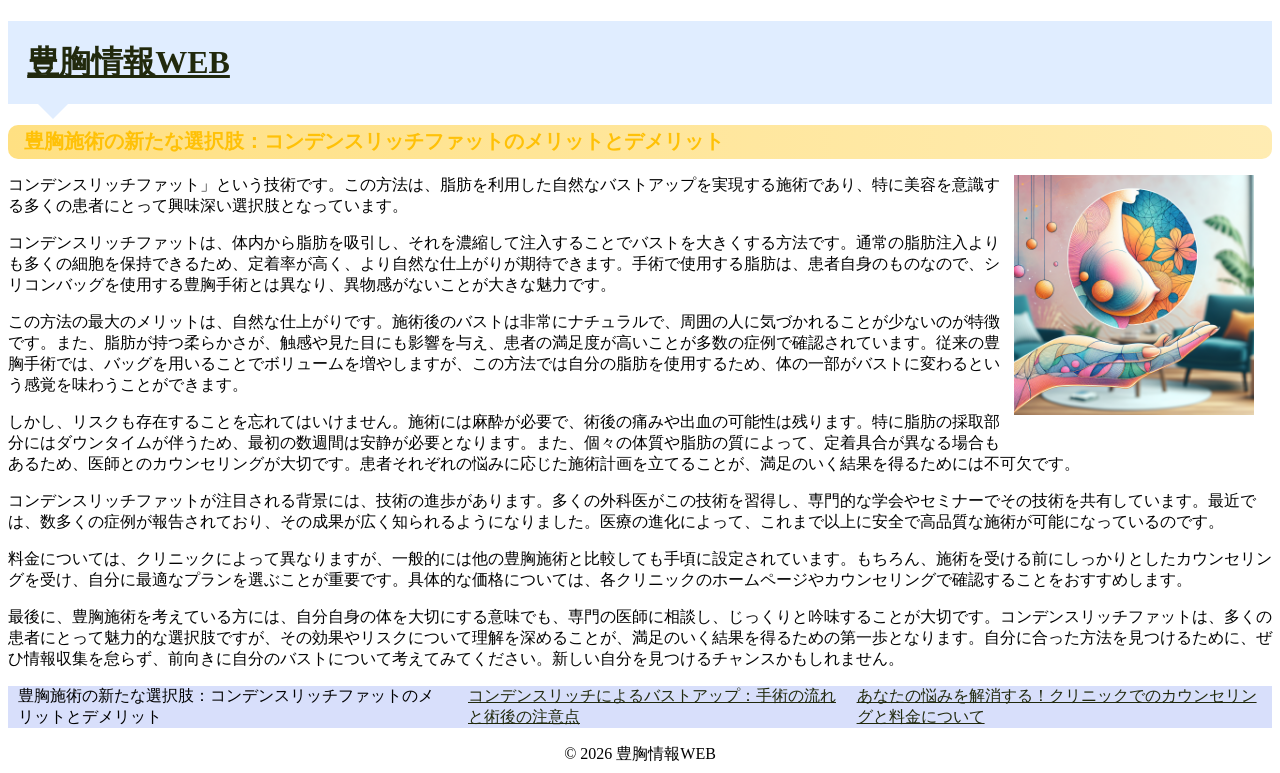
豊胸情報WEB (128, 62)
